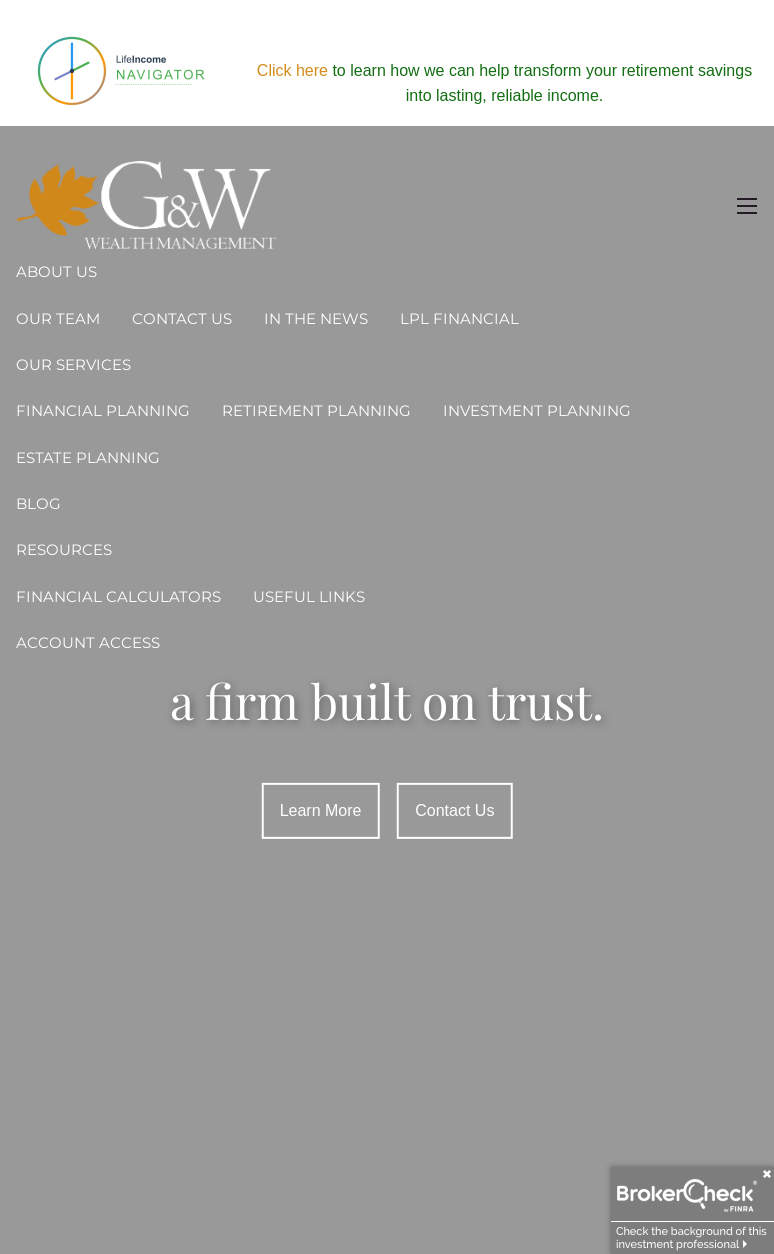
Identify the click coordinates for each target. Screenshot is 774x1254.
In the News (316, 318)
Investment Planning (537, 410)
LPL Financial (459, 318)
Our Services (73, 364)
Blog (38, 503)
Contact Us (182, 318)
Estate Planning (88, 457)
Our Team (58, 318)
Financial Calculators (118, 596)
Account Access (88, 642)
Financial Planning (103, 410)
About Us (56, 271)
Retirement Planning (316, 410)
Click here (292, 70)
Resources (64, 549)
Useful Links (309, 596)
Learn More (321, 810)
